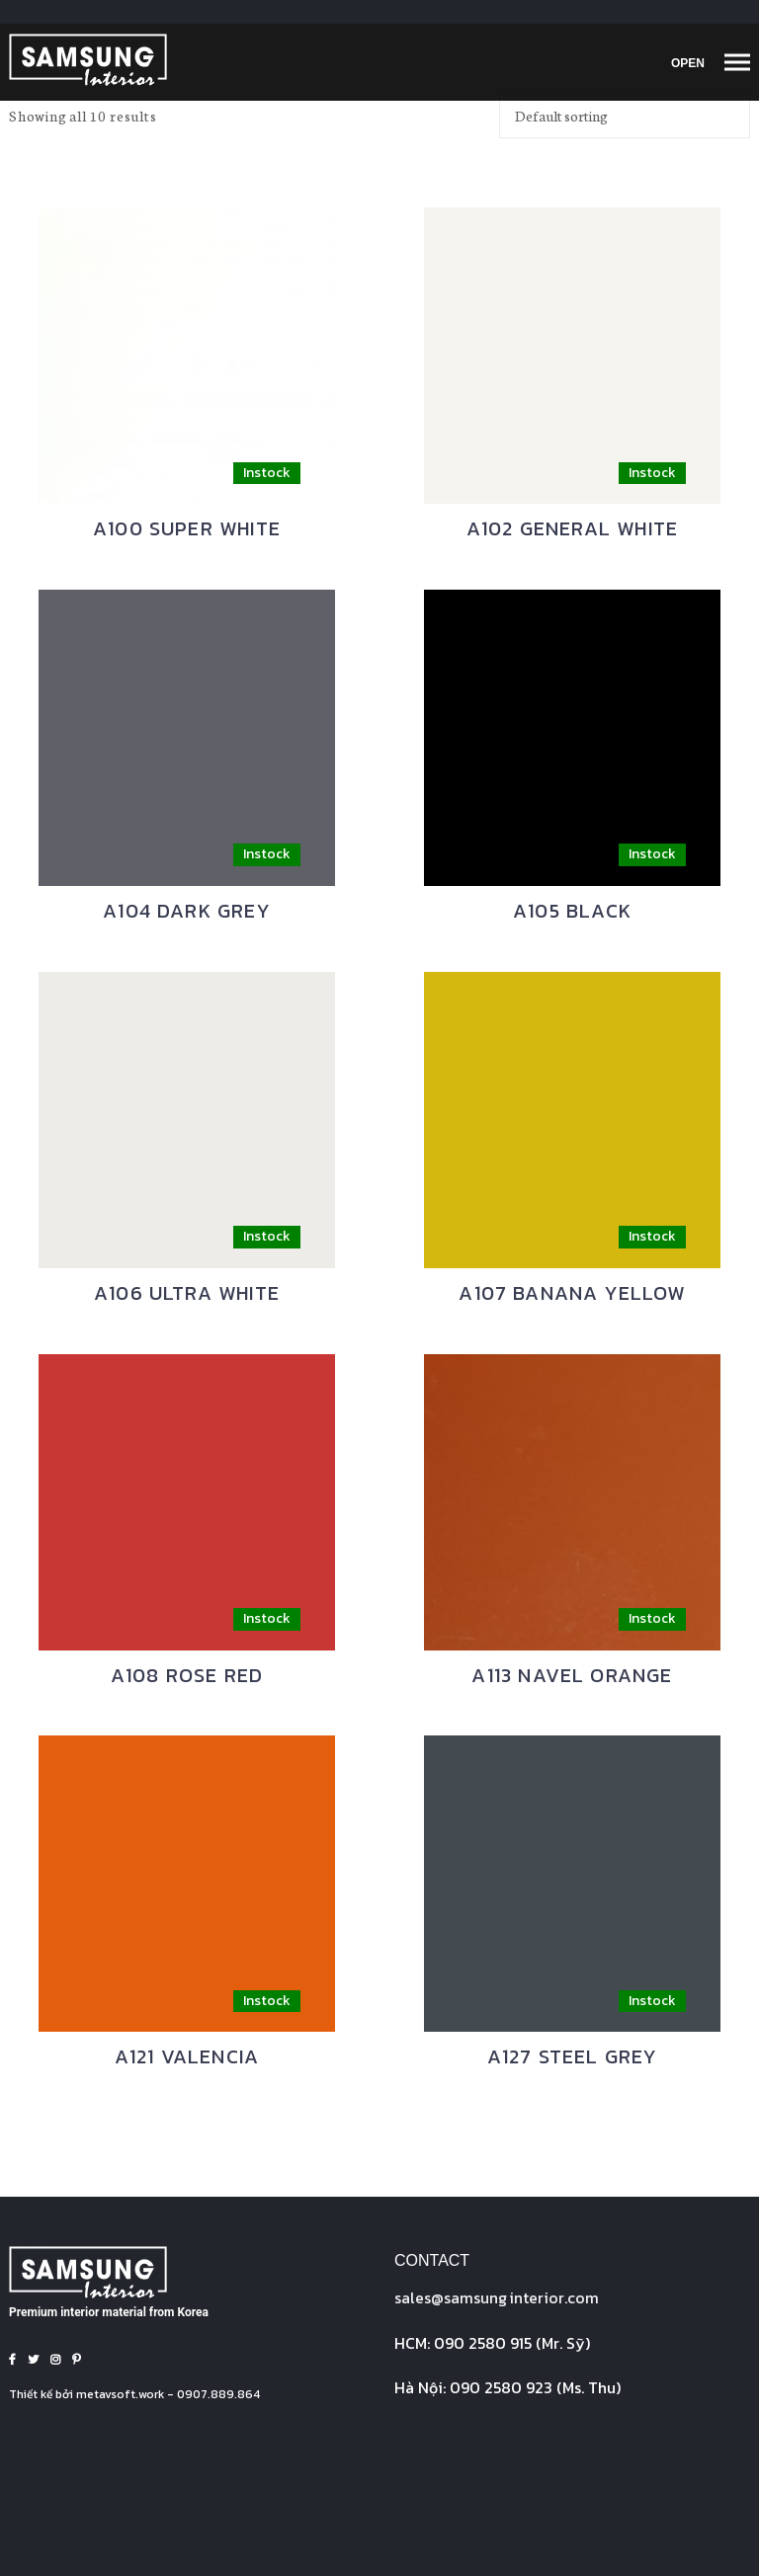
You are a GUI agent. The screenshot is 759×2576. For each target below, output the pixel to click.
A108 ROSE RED (187, 1675)
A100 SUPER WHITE (187, 528)
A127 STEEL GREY (572, 2056)
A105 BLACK (572, 911)
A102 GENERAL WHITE (572, 528)
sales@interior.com (496, 2297)
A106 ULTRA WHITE (187, 1293)
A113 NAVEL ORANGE (571, 1675)
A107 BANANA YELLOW (572, 1293)
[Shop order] (624, 115)
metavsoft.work (120, 2394)
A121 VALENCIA (187, 2056)
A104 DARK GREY (187, 911)
